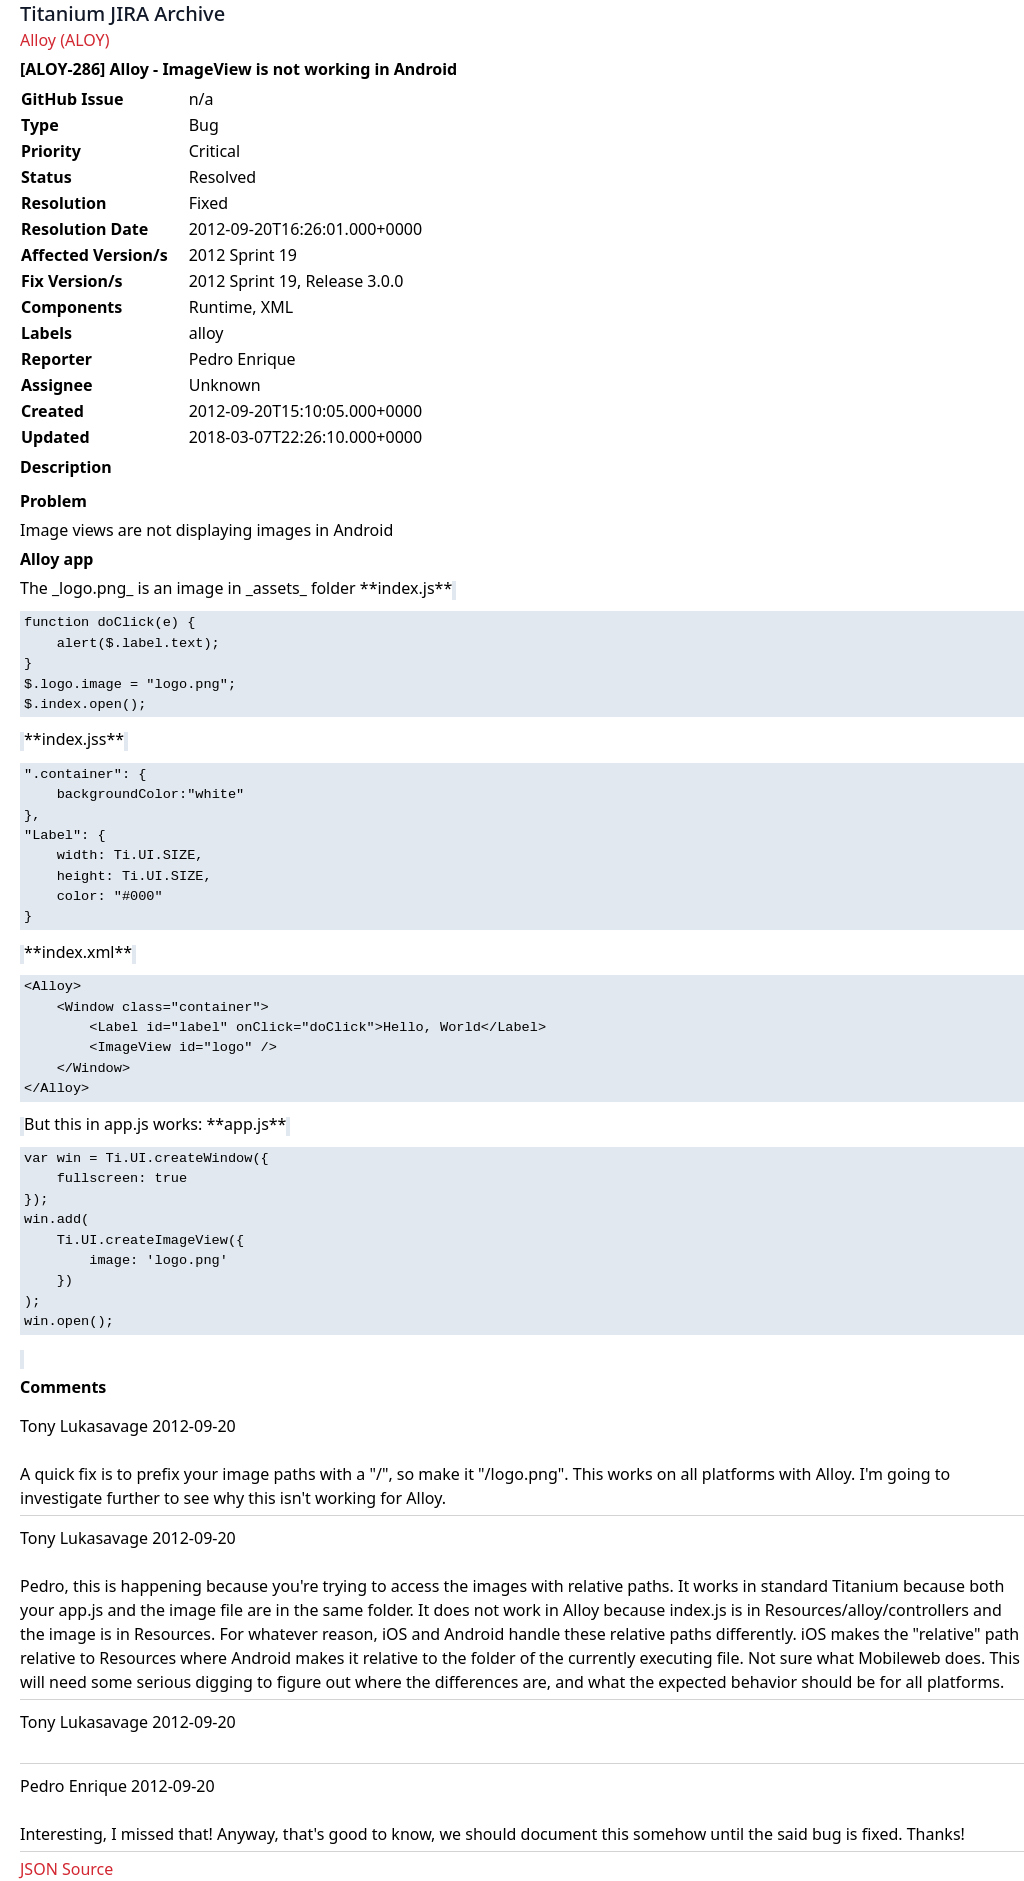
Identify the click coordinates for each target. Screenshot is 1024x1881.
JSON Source (66, 1869)
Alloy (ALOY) (64, 40)
